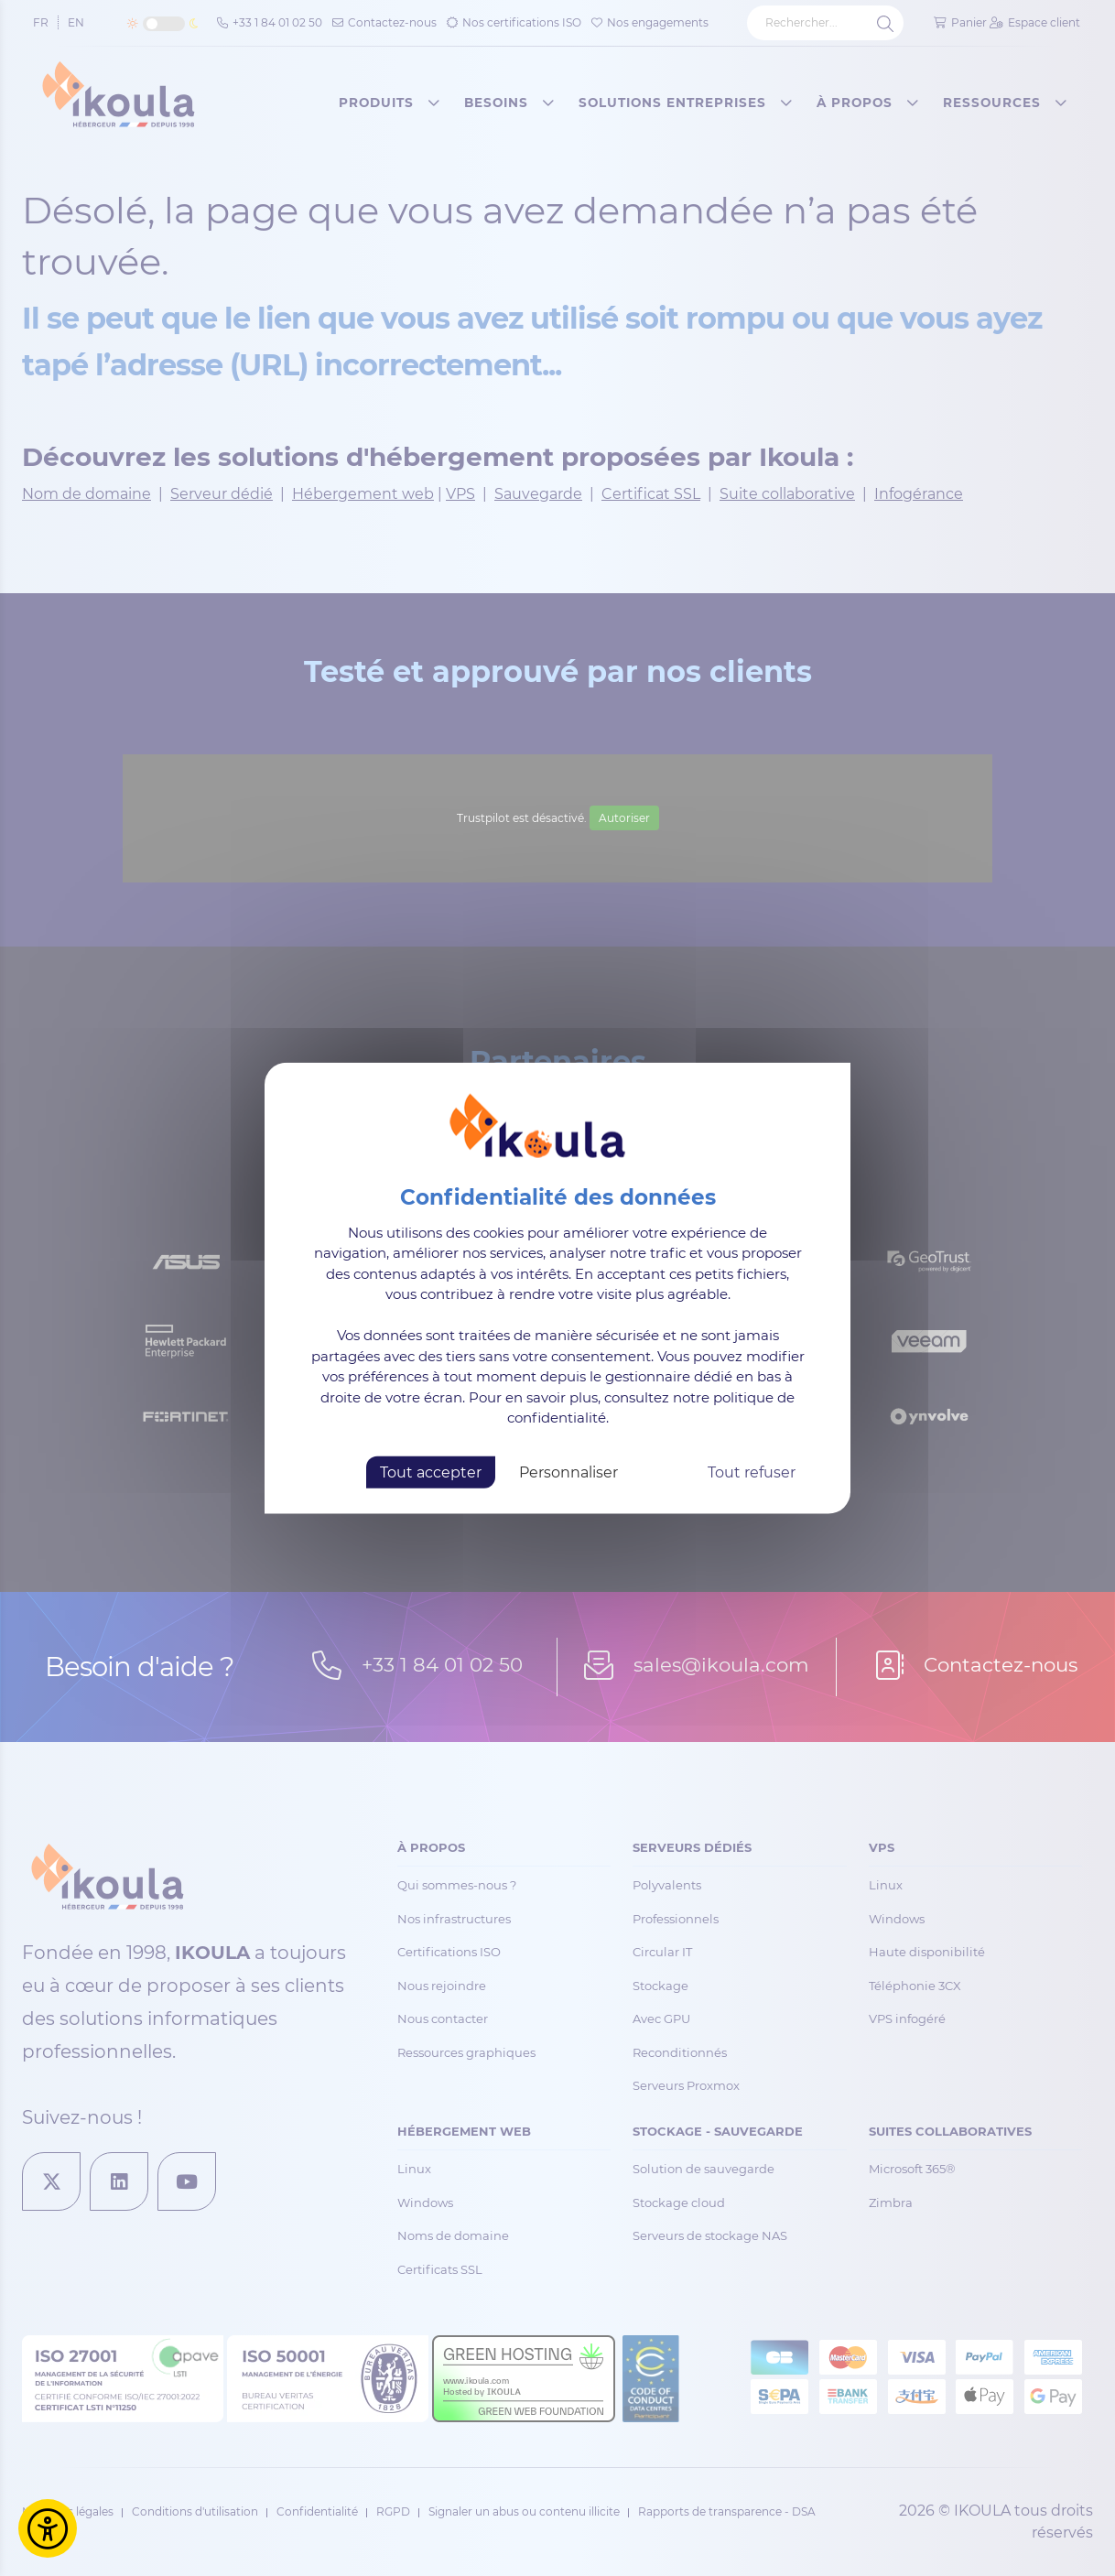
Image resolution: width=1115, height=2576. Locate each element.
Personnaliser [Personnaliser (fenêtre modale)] (568, 1471)
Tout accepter (431, 1471)
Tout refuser (752, 1471)
